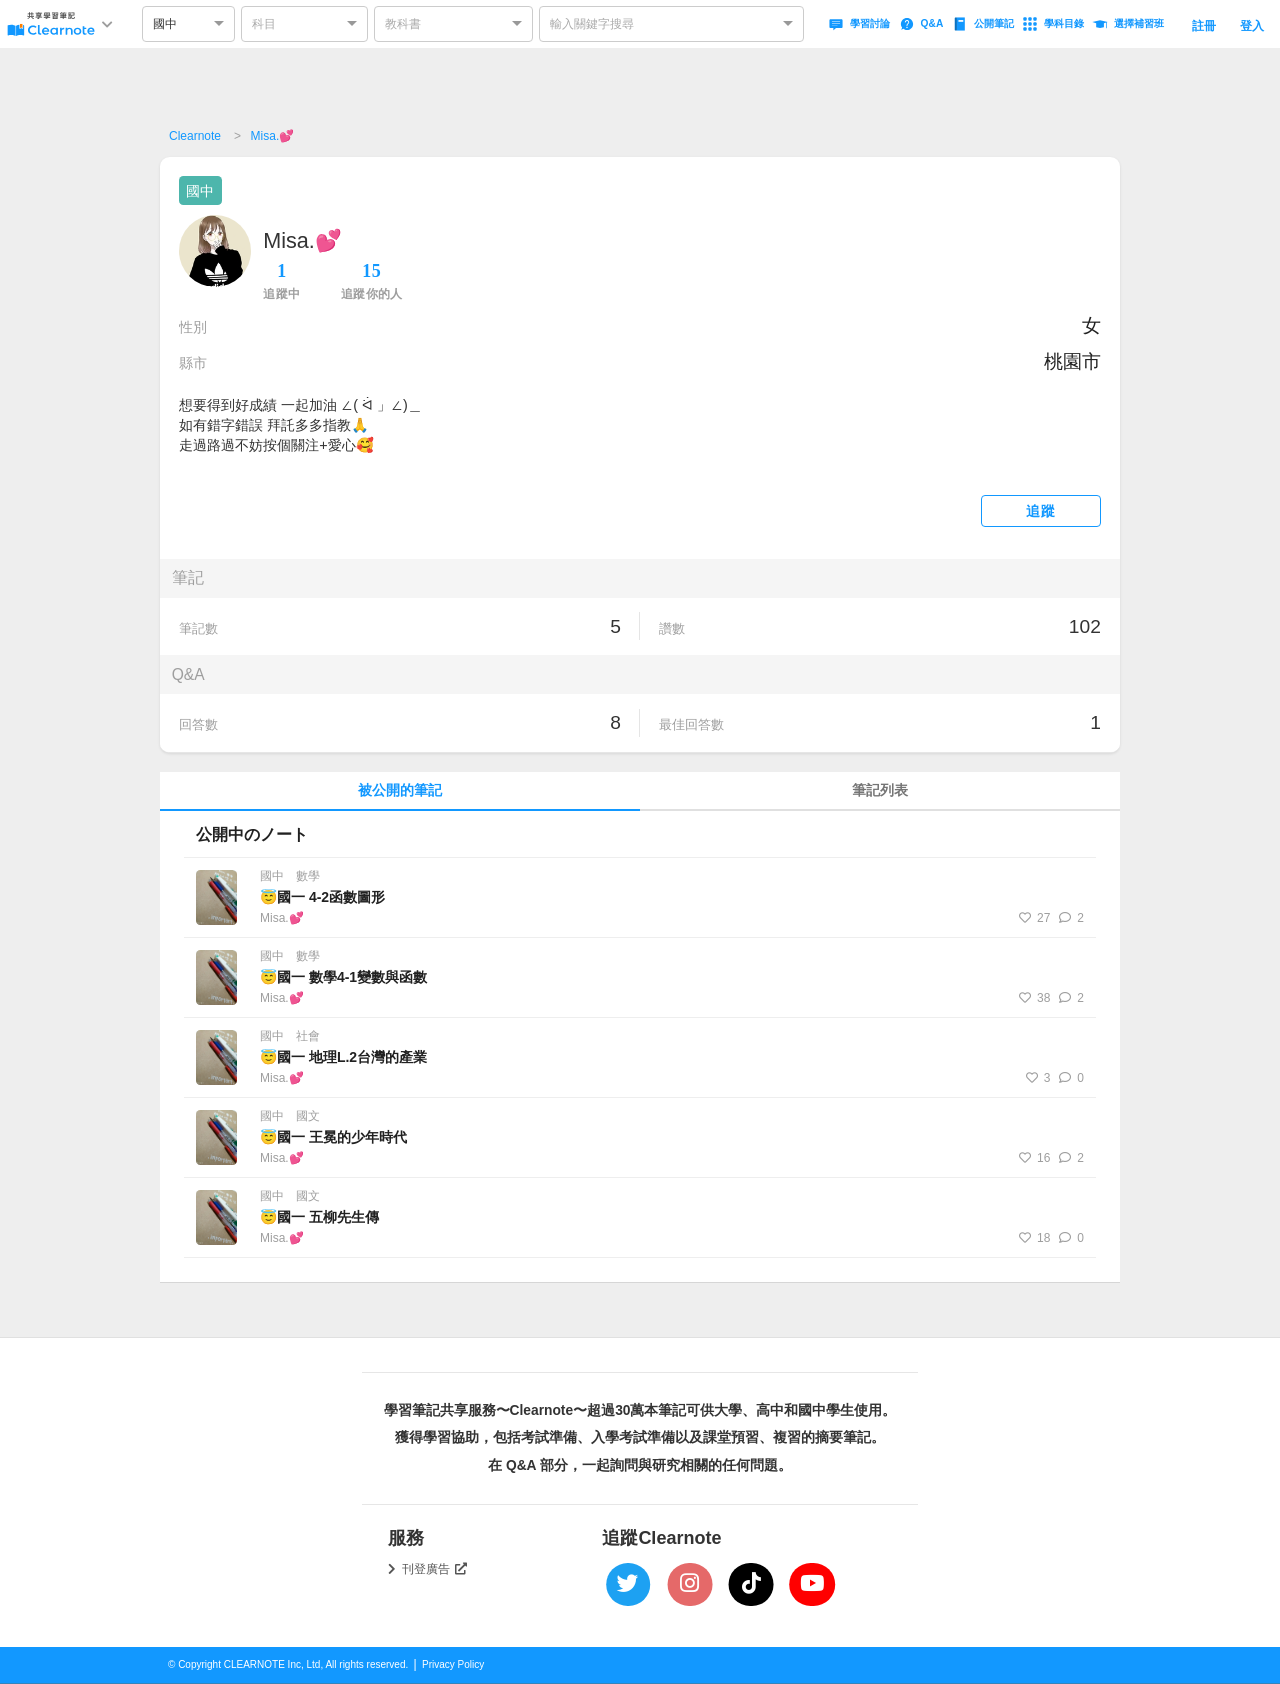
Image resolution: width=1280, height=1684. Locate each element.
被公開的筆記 (400, 790)
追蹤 (1040, 511)
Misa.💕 (273, 136)
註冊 (1204, 26)
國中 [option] (165, 24)
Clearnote (195, 136)
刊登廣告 (435, 1569)
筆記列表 (880, 790)
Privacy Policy (453, 1664)
